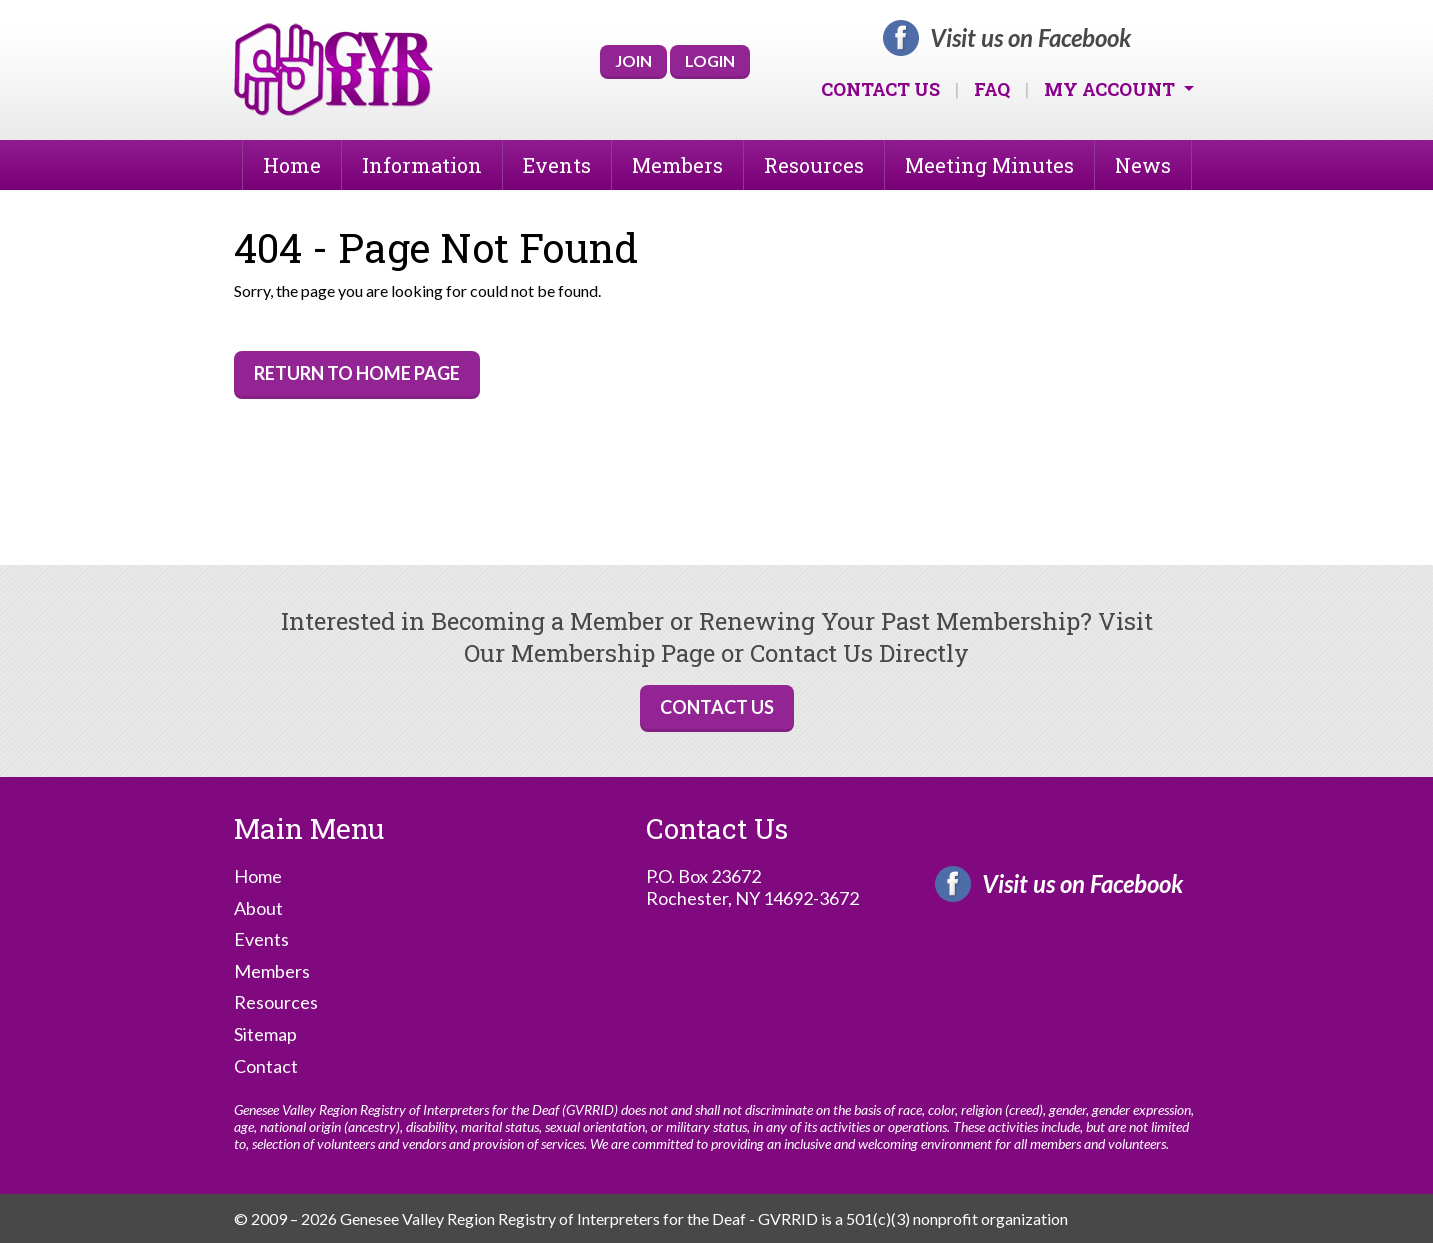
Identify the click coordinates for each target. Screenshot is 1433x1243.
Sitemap (265, 1034)
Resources (814, 165)
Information (422, 165)
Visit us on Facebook (1030, 38)
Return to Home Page (357, 373)
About (258, 908)
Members (677, 165)
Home (292, 165)
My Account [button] (1111, 89)
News (1143, 165)
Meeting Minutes (989, 165)
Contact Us (880, 89)
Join (633, 60)
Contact (266, 1066)
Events (557, 165)
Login (710, 60)
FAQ (992, 89)
